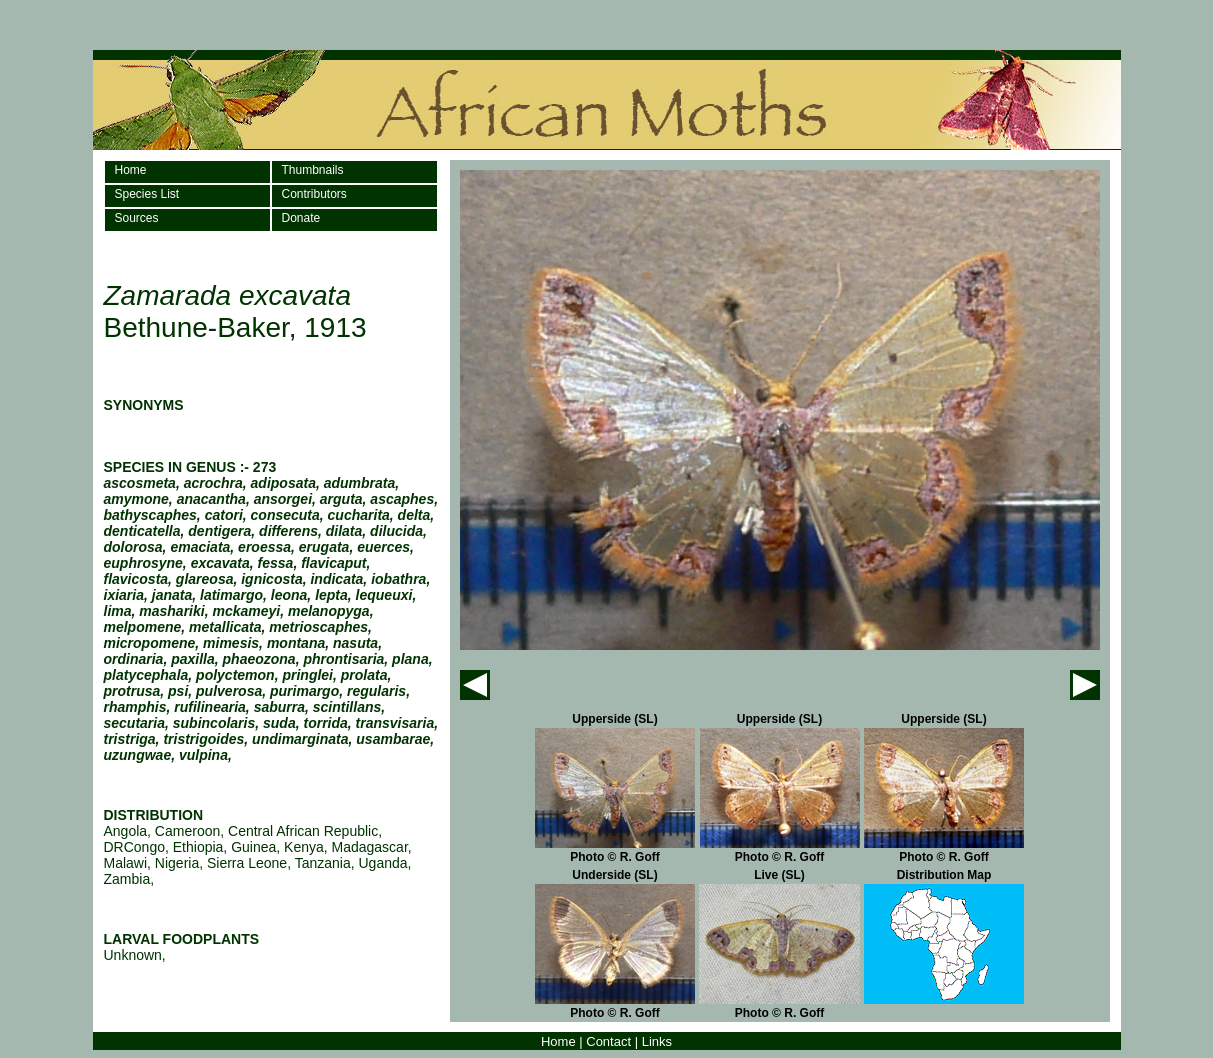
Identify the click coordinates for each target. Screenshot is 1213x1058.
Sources (137, 218)
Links (657, 1041)
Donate (301, 218)
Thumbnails (313, 170)
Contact (608, 1041)
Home (131, 170)
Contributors (314, 194)
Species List (147, 194)
